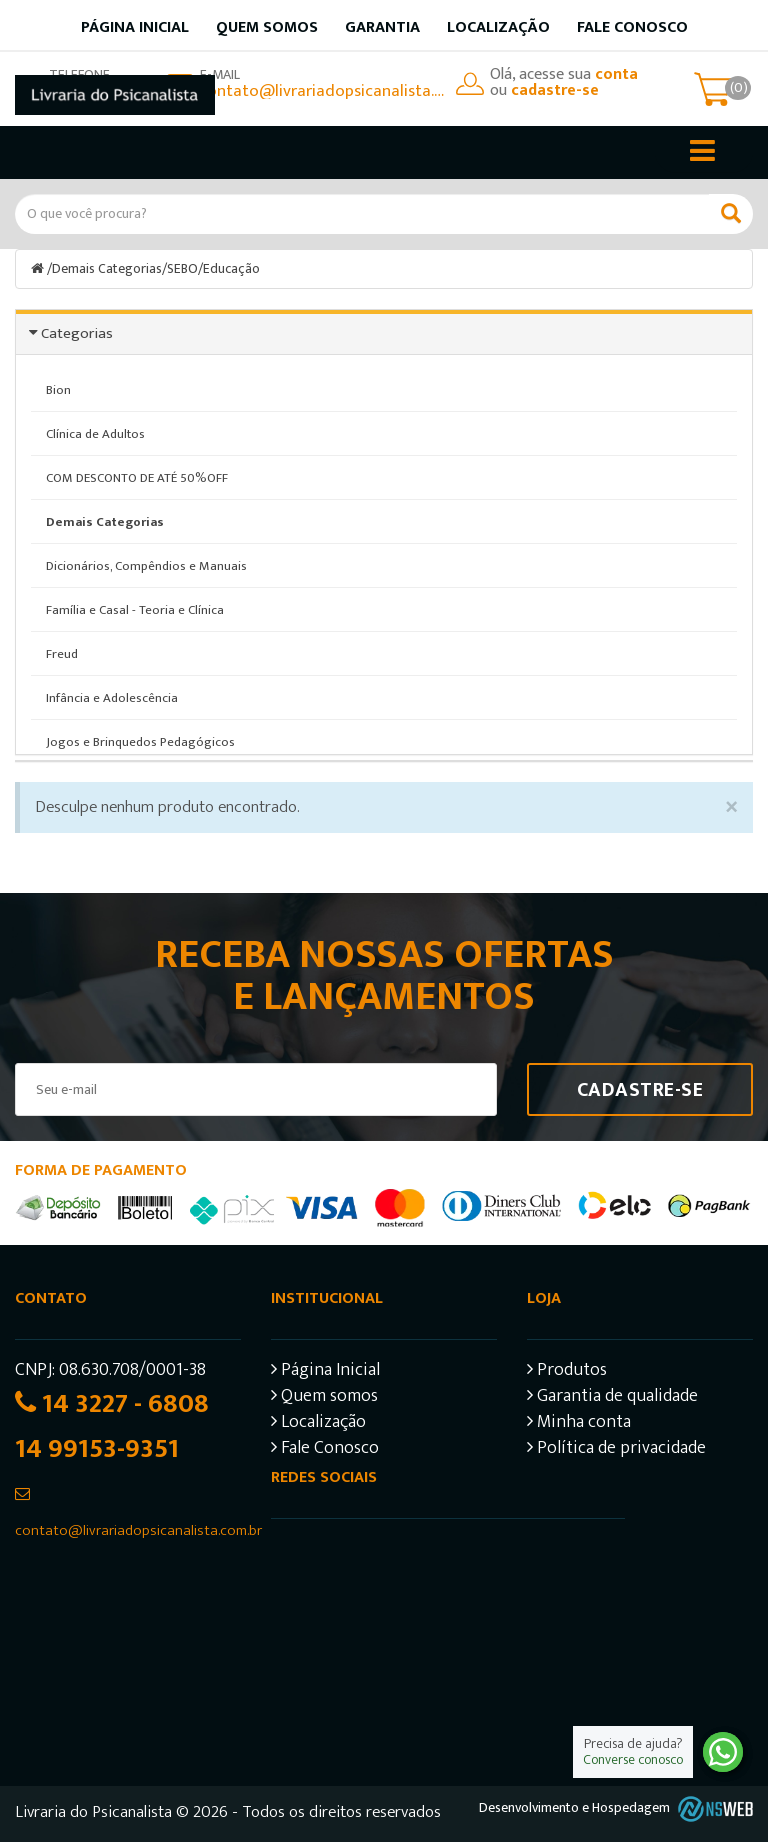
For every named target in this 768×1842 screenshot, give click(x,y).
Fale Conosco (632, 27)
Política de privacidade (616, 1449)
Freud (62, 653)
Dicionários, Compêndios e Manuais (146, 565)
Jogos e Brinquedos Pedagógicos (140, 741)
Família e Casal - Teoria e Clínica (135, 609)
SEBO (183, 268)
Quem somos (267, 27)
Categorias (77, 332)
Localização (498, 27)
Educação (232, 268)
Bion (58, 389)
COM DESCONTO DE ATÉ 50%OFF (137, 477)
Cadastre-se (640, 1089)
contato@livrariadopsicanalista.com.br (323, 91)
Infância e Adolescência (112, 697)
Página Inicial (325, 1371)
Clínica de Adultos (95, 433)
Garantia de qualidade (612, 1397)
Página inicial (135, 27)
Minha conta (579, 1423)
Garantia (382, 27)
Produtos (567, 1371)
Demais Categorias (107, 268)
